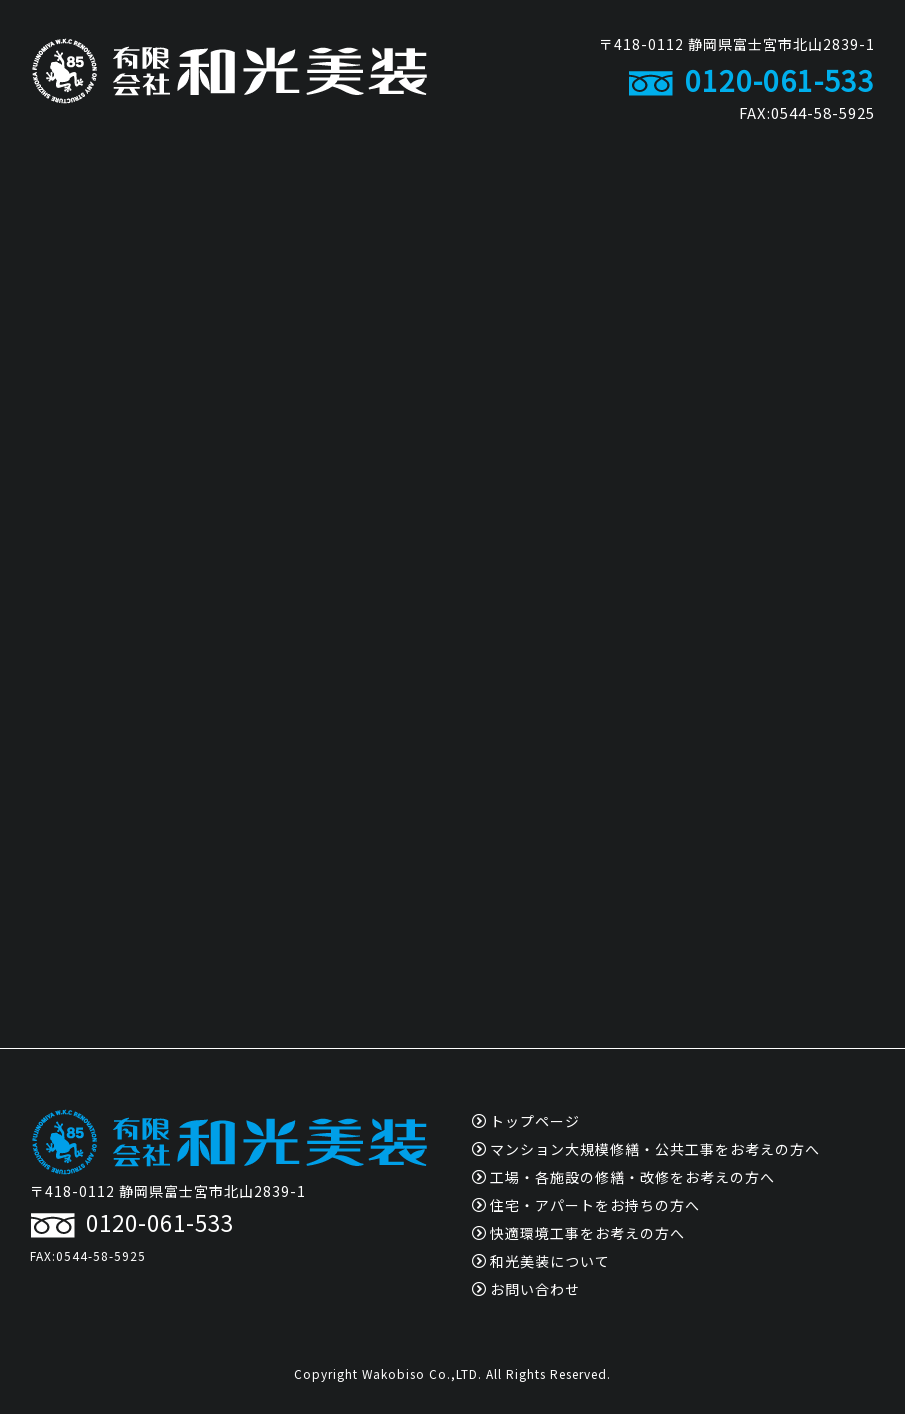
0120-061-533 (751, 80)
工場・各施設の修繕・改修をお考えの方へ (623, 1177)
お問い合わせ (526, 1289)
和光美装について (541, 1261)
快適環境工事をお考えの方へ (578, 1233)
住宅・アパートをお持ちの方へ (586, 1205)
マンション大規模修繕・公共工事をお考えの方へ (646, 1149)
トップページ (526, 1121)
